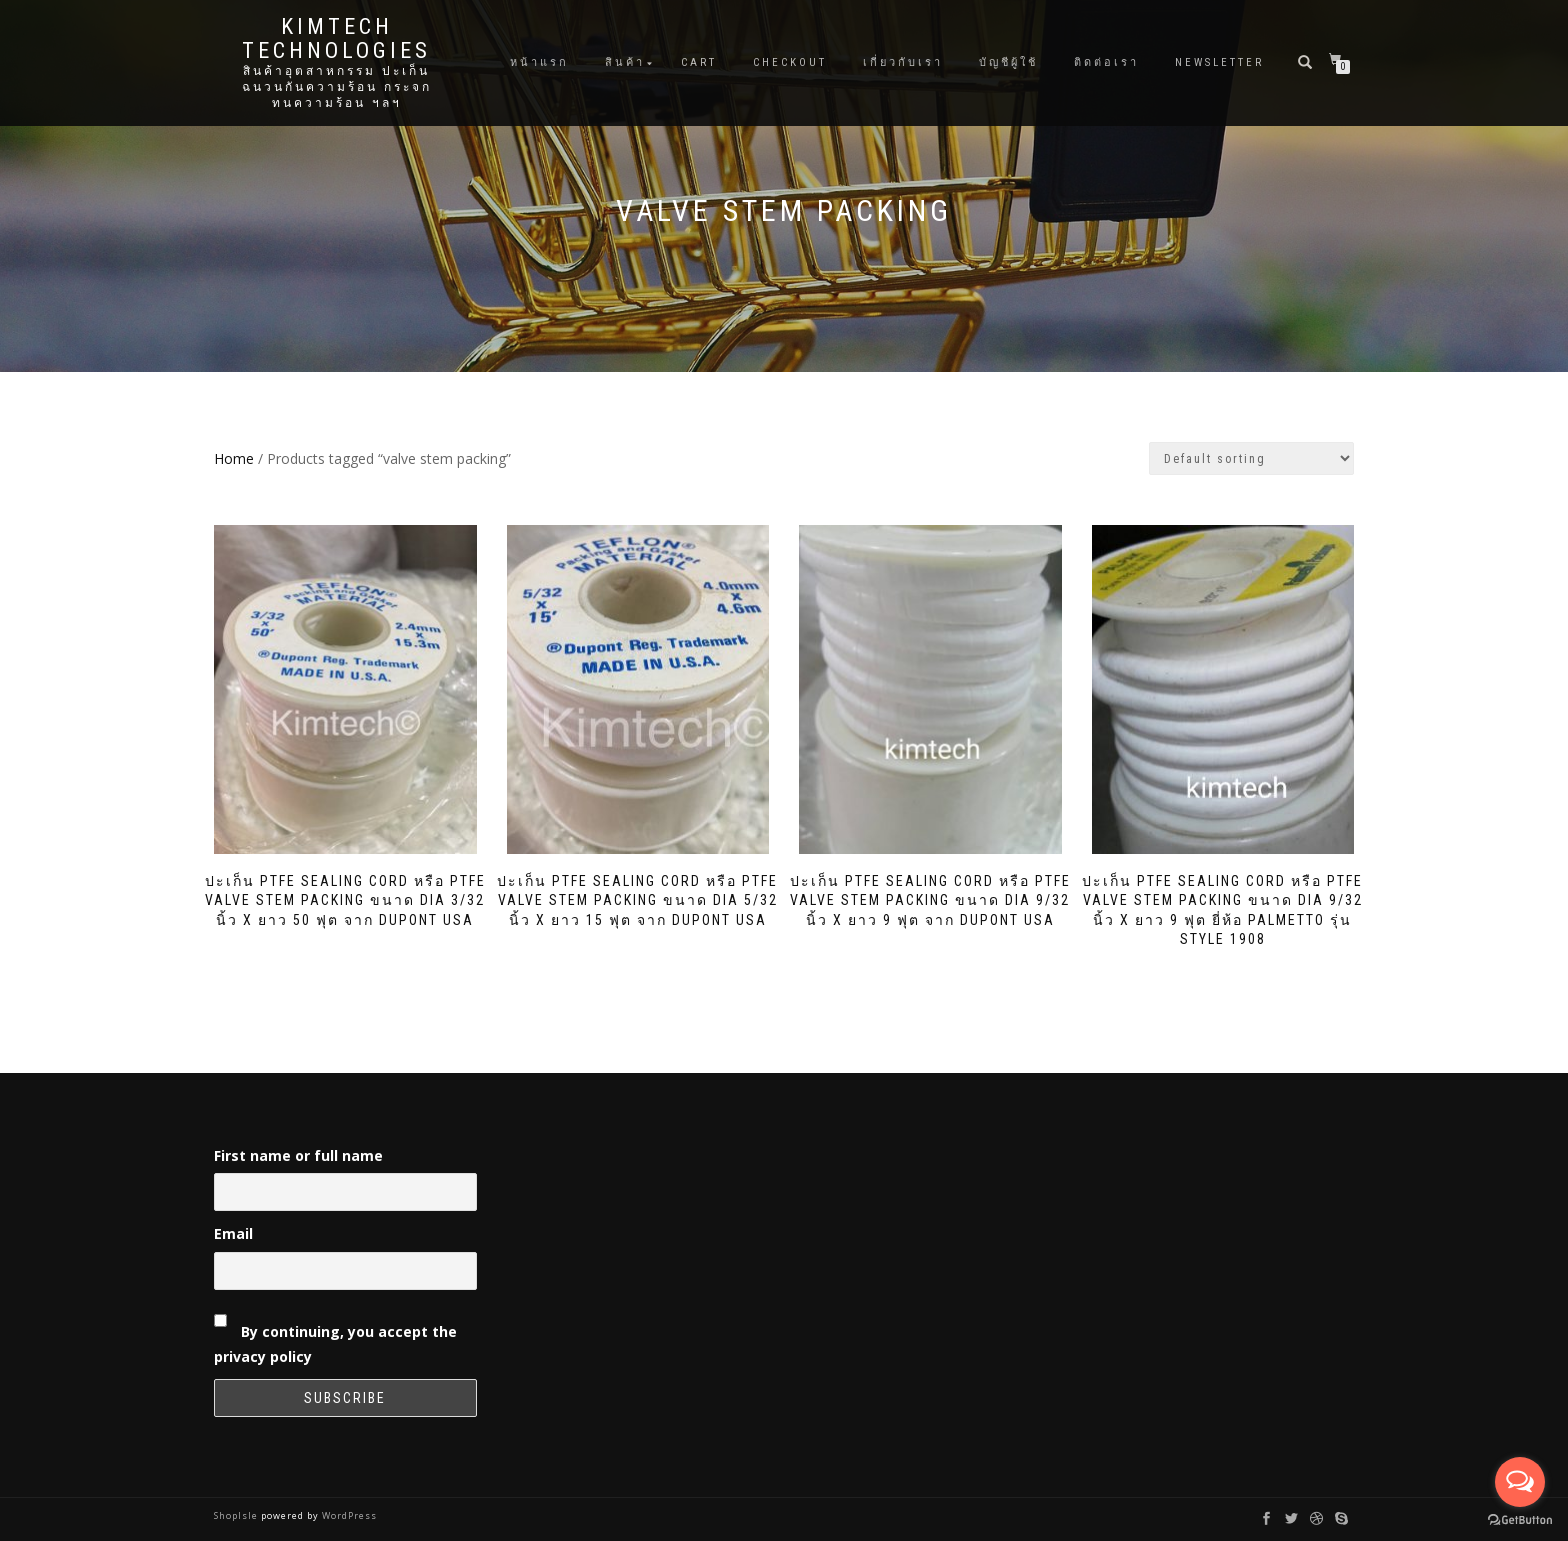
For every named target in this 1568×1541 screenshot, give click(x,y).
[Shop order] (1251, 458)
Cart (699, 62)
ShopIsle (237, 1515)
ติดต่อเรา (1106, 62)
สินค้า (625, 62)
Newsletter (1219, 62)
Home (234, 458)
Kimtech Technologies (336, 39)
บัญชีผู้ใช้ (1008, 62)
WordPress (348, 1515)
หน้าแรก (539, 62)
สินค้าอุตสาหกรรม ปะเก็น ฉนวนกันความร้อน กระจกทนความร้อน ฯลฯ (337, 87)
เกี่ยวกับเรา (903, 62)
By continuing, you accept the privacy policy (335, 1335)
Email (233, 1233)
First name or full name (298, 1155)
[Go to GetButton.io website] (1520, 1520)
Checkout (790, 62)
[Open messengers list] (1520, 1482)
